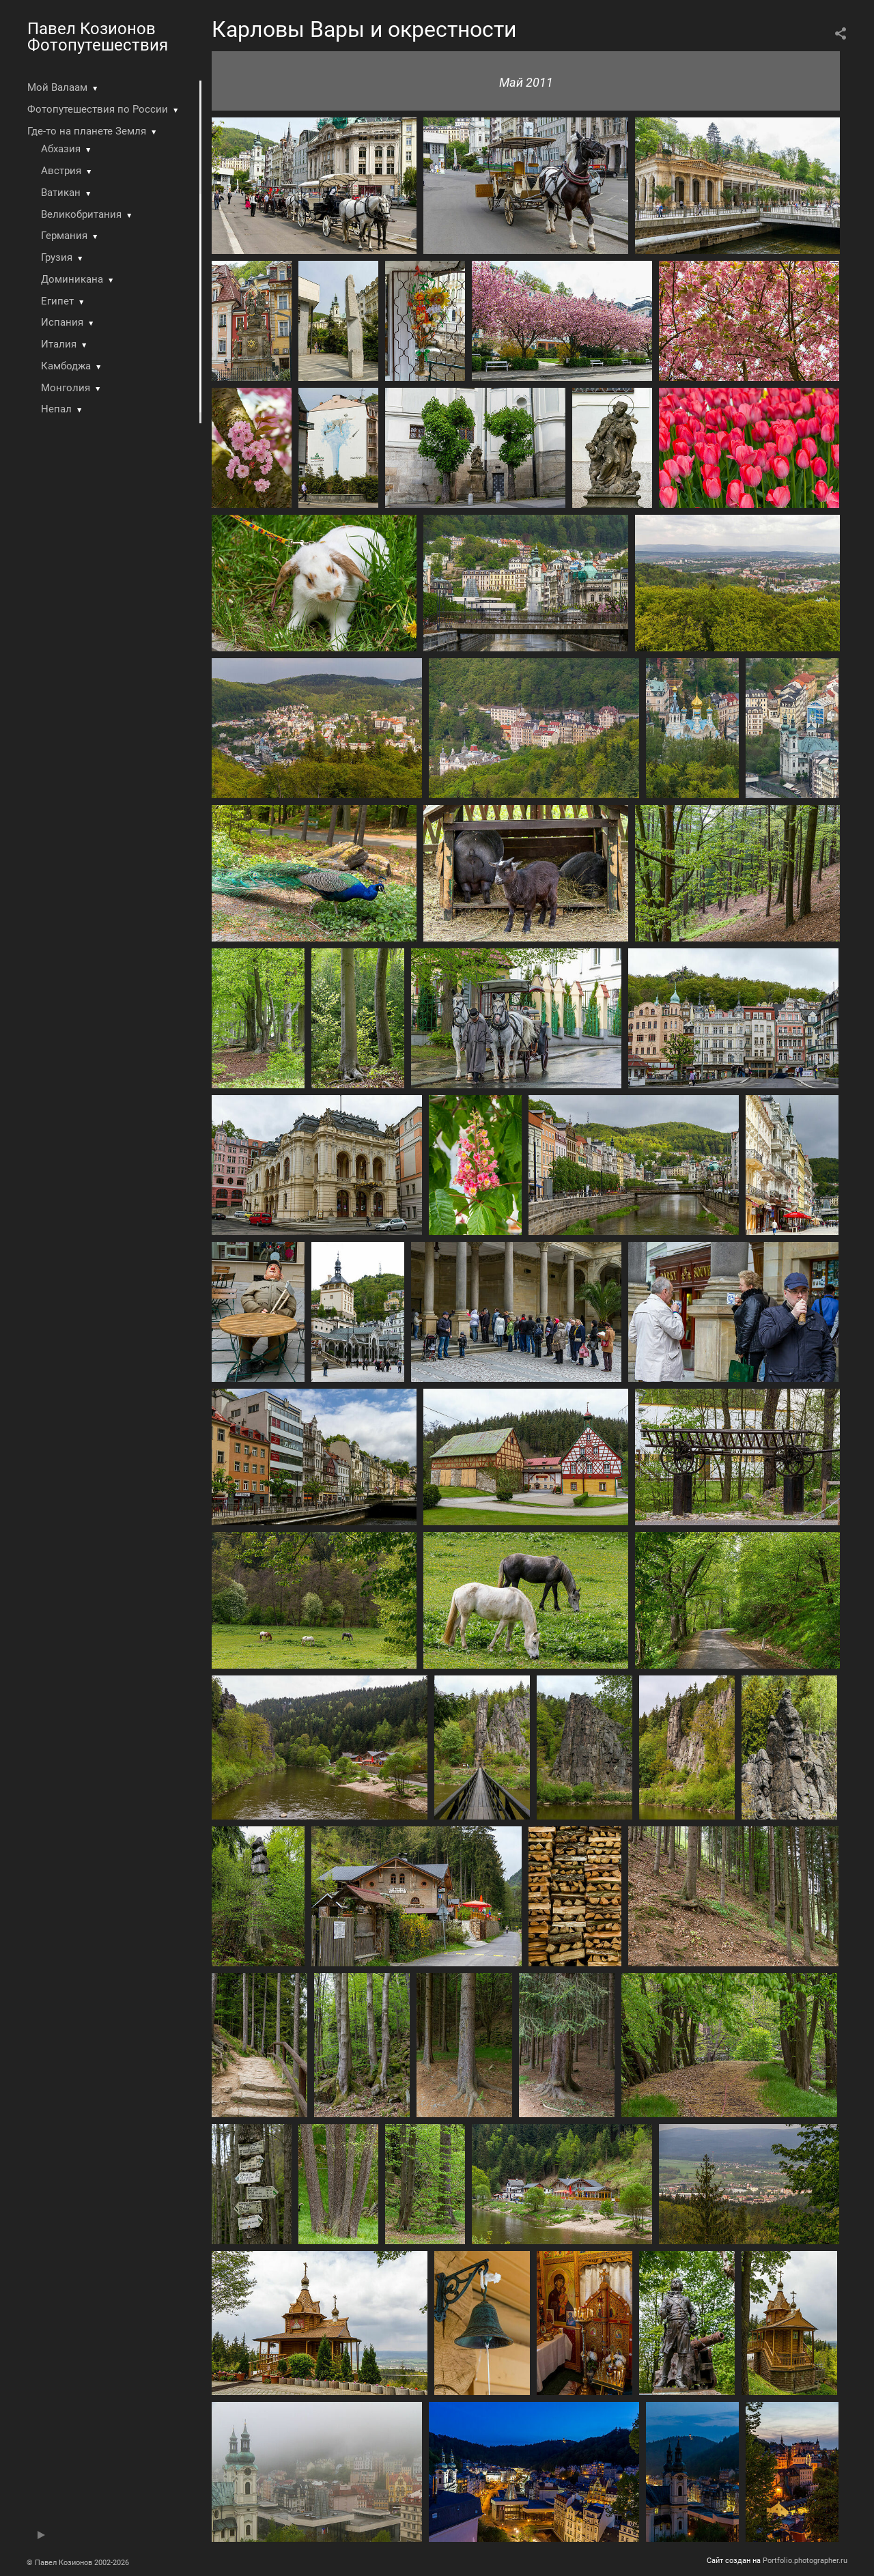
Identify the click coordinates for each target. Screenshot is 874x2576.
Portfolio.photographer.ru (805, 2560)
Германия (64, 235)
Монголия (65, 388)
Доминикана (72, 279)
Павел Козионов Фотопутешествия (97, 37)
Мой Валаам (57, 87)
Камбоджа (66, 366)
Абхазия (61, 149)
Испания (62, 322)
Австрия (61, 171)
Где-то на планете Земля (86, 131)
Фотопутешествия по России (97, 109)
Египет (57, 301)
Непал (56, 409)
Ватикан (61, 192)
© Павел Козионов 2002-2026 (78, 2562)
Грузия (56, 257)
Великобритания (81, 214)
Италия (58, 344)
